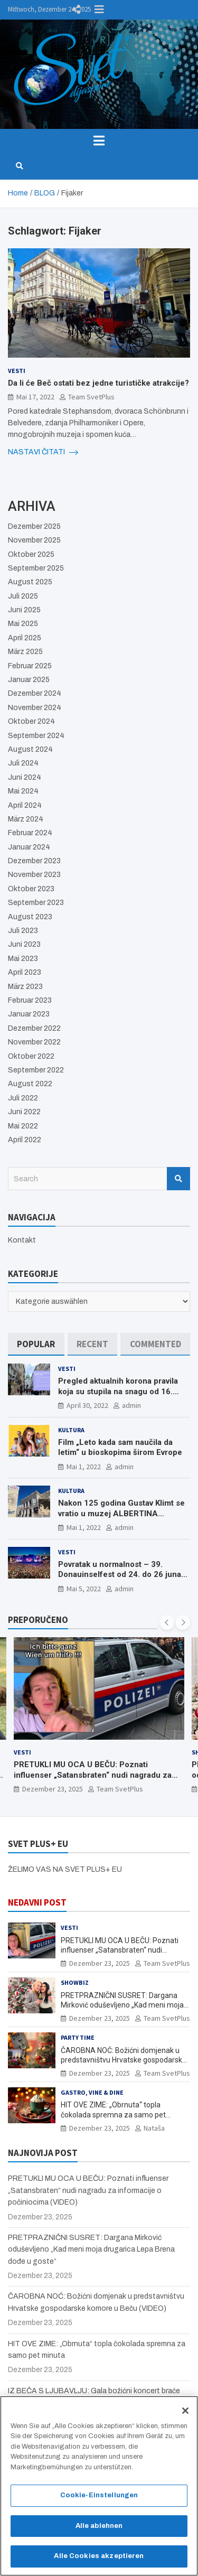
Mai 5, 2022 (84, 1588)
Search (178, 1178)
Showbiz (75, 1982)
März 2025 (25, 652)
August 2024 (30, 749)
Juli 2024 (23, 763)
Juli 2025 (23, 596)
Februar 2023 (30, 1000)
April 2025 (24, 638)
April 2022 (24, 1140)
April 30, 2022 (87, 1405)
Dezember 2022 (34, 1028)
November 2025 (34, 540)
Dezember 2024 (34, 693)
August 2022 (30, 1084)
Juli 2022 (23, 1098)
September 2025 (36, 568)
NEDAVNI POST (37, 1902)
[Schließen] (185, 2415)
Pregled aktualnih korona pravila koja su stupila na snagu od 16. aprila (118, 1391)
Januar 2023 (29, 1014)
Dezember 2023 (34, 861)
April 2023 (24, 972)
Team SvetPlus (91, 397)
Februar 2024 (30, 833)
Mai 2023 (23, 959)
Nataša (154, 2128)
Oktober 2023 (31, 889)
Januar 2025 (29, 680)
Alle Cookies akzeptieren (99, 2561)
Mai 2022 (23, 1126)
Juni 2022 (24, 1112)
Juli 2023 (23, 931)
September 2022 (36, 1070)
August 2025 (30, 582)
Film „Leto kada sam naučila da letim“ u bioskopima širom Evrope (120, 1448)
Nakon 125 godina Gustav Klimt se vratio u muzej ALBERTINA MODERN (121, 1513)
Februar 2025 (30, 666)
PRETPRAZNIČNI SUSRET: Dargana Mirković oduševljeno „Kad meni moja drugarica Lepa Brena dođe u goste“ (122, 2005)
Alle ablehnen (99, 2530)
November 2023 (34, 875)
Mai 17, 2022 (35, 397)
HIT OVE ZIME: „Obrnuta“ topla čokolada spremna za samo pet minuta (113, 2114)
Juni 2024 (24, 777)
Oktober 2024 (31, 721)
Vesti (16, 371)
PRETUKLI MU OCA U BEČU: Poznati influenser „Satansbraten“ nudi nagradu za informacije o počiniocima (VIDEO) (93, 1775)
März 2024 (25, 819)
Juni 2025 (24, 610)
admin (131, 1405)
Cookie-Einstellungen (99, 2500)
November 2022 (34, 1042)
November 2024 (34, 708)
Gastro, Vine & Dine (92, 2092)
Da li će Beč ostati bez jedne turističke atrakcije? (98, 383)
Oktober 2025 (31, 554)
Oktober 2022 (31, 1056)
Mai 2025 (23, 624)
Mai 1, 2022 (84, 1466)
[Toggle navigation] (99, 140)
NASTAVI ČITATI (43, 452)
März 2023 (25, 987)
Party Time (78, 2037)
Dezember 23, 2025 (52, 1789)
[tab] (36, 1344)
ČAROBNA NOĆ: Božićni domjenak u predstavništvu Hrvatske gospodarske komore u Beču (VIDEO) (123, 2060)
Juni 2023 (24, 944)
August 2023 (30, 917)
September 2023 (36, 903)
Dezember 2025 (34, 526)
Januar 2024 (29, 847)
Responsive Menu (99, 9)
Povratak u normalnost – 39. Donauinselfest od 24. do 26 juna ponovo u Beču (119, 1575)
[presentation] (166, 1622)
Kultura (71, 1430)
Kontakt (22, 1240)
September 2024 (36, 736)
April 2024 (25, 805)
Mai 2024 (23, 791)
